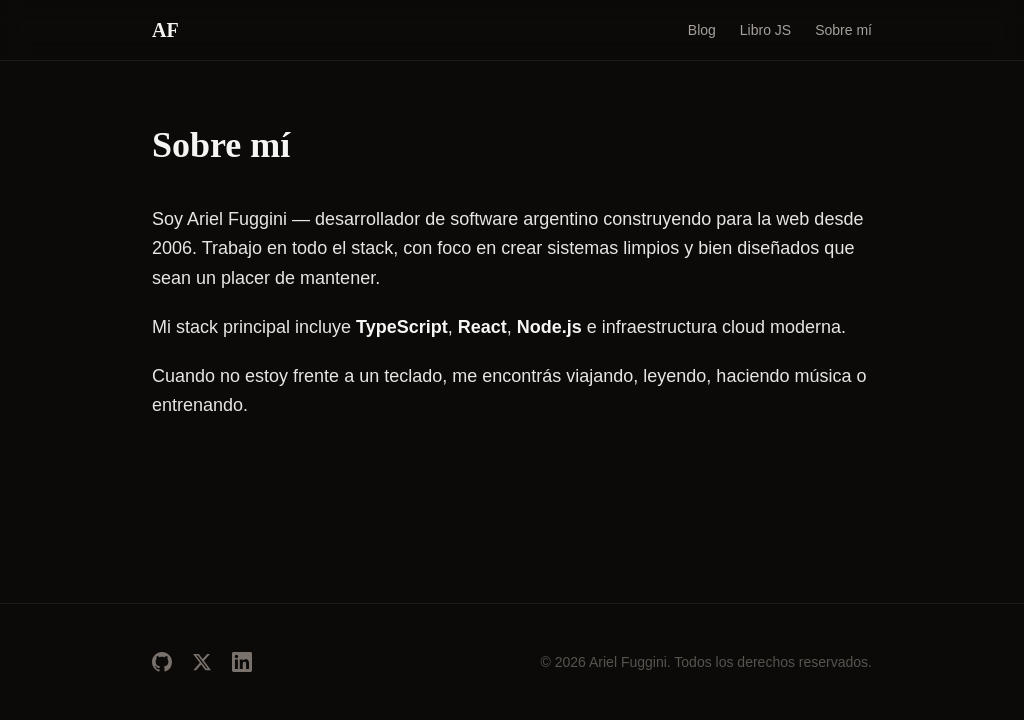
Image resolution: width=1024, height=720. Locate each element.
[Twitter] (202, 662)
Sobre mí (843, 30)
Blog (702, 30)
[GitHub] (162, 662)
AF (165, 30)
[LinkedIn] (242, 662)
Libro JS (765, 30)
